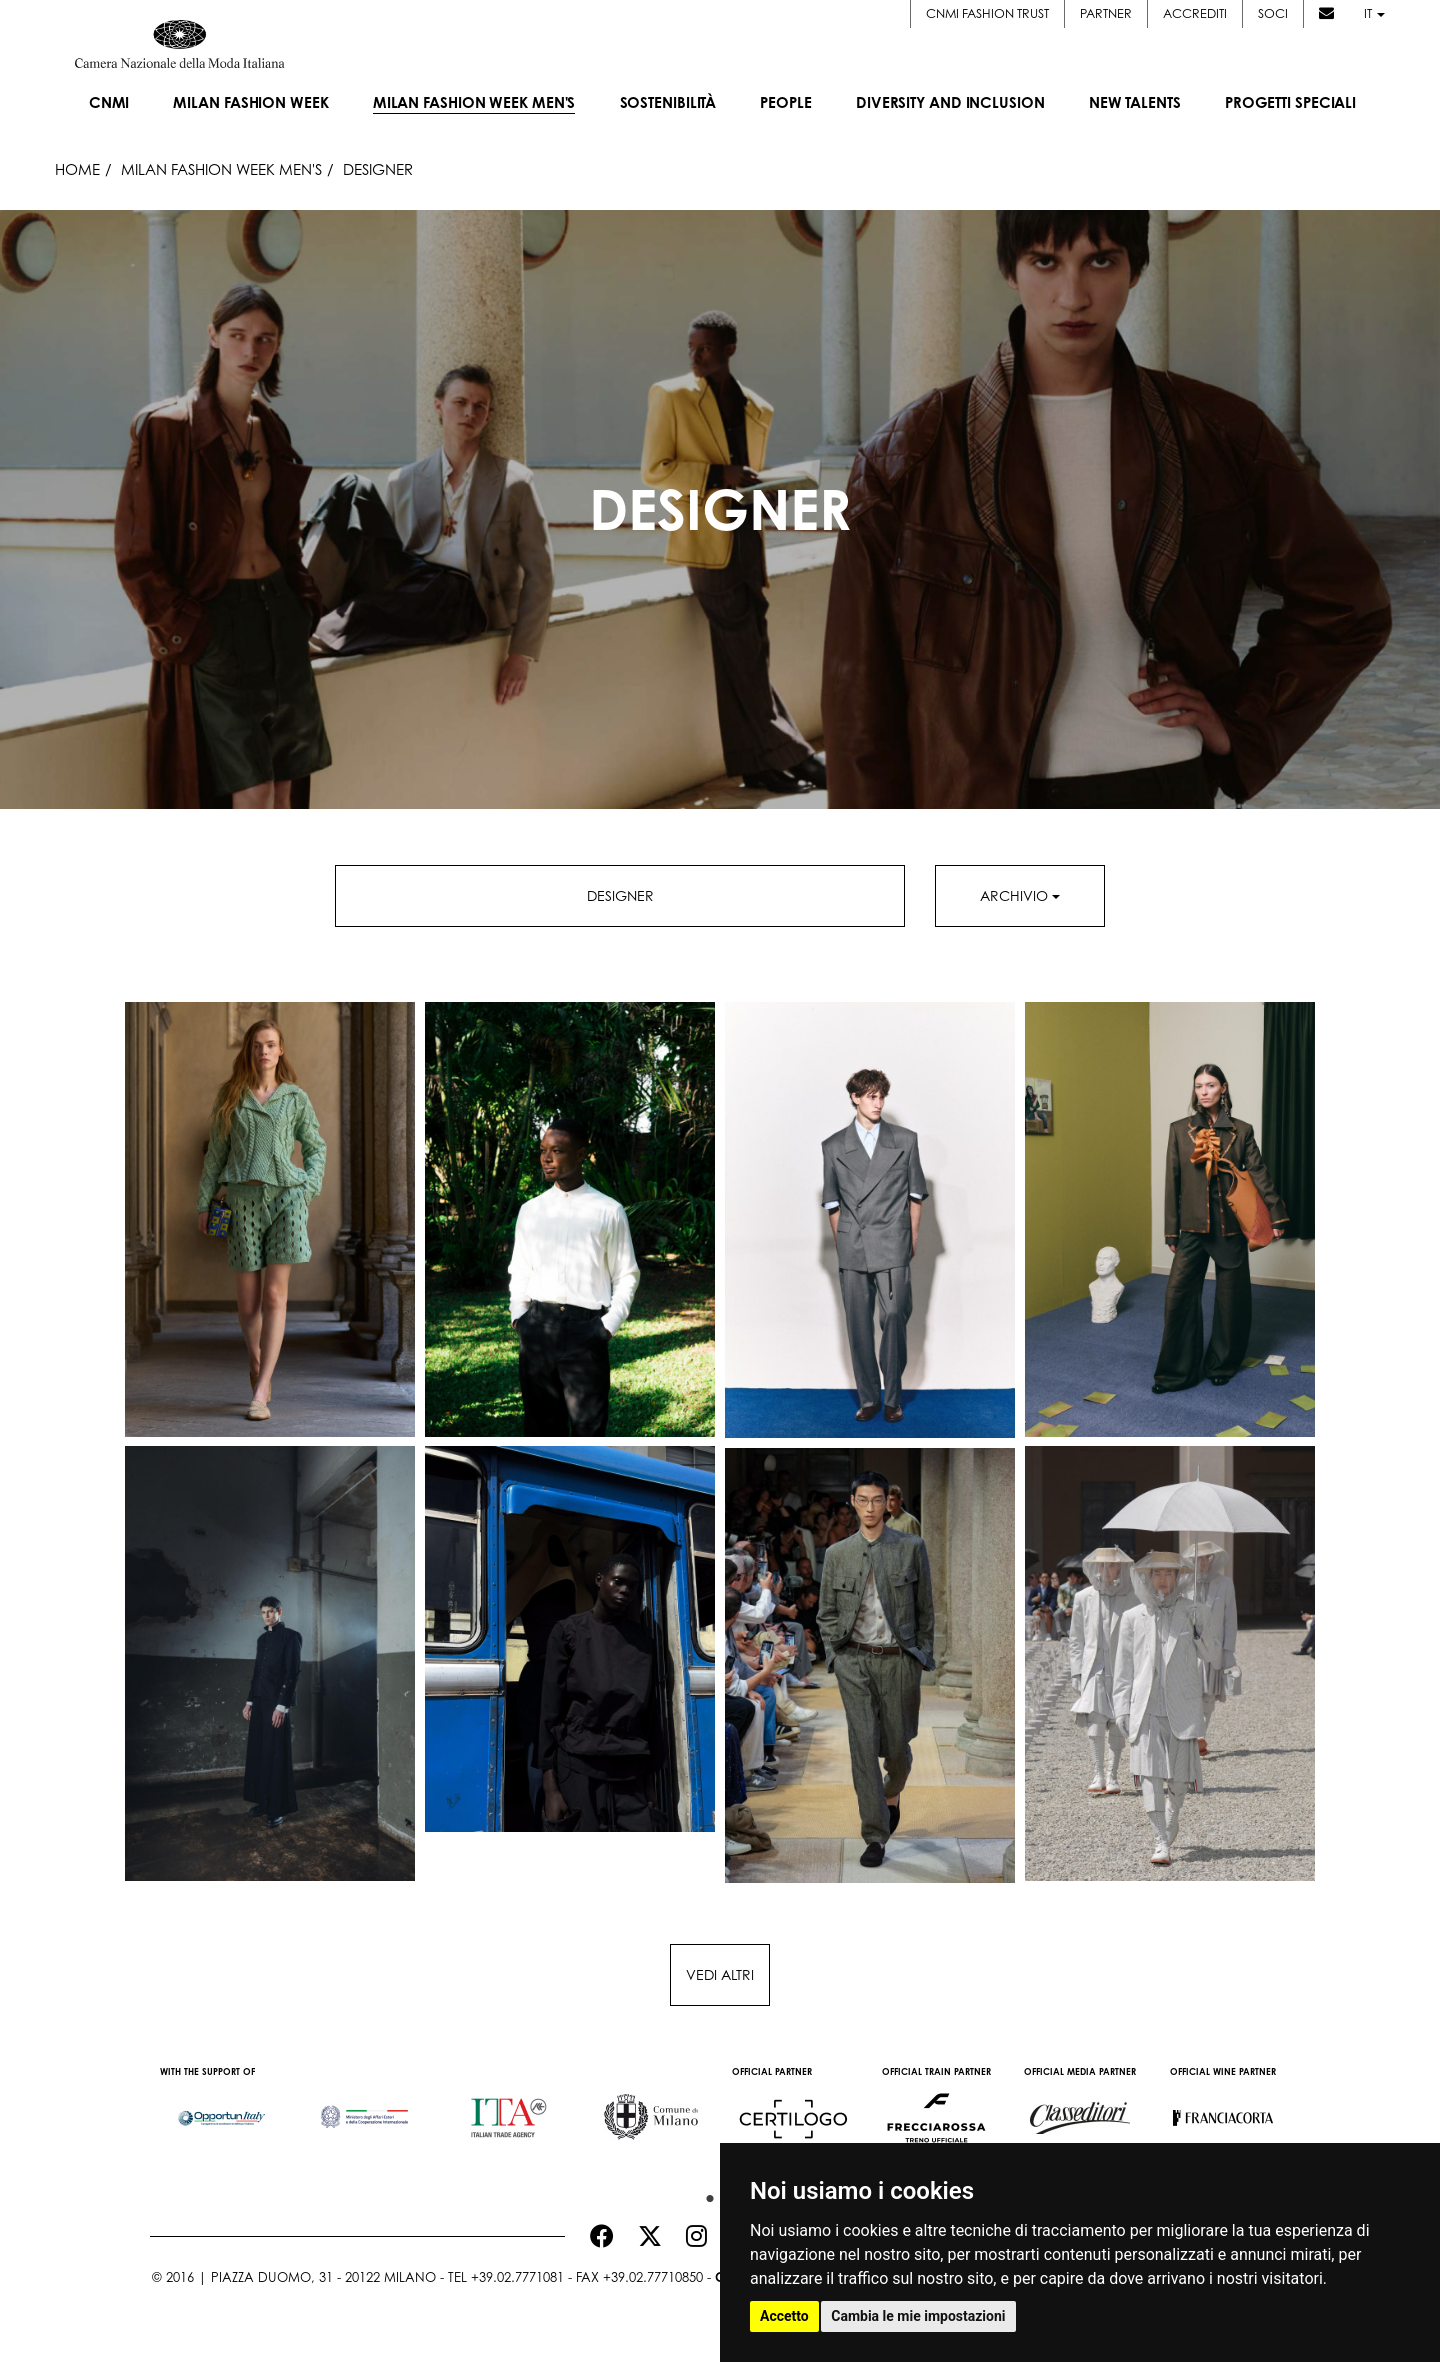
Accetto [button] (784, 2316)
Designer (620, 895)
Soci (1273, 13)
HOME (77, 169)
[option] (221, 2108)
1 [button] (705, 2194)
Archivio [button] (1020, 895)
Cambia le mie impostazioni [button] (918, 2316)
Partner (1106, 13)
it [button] (1374, 13)
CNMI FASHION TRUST (987, 13)
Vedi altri (720, 1974)
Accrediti (1195, 13)
